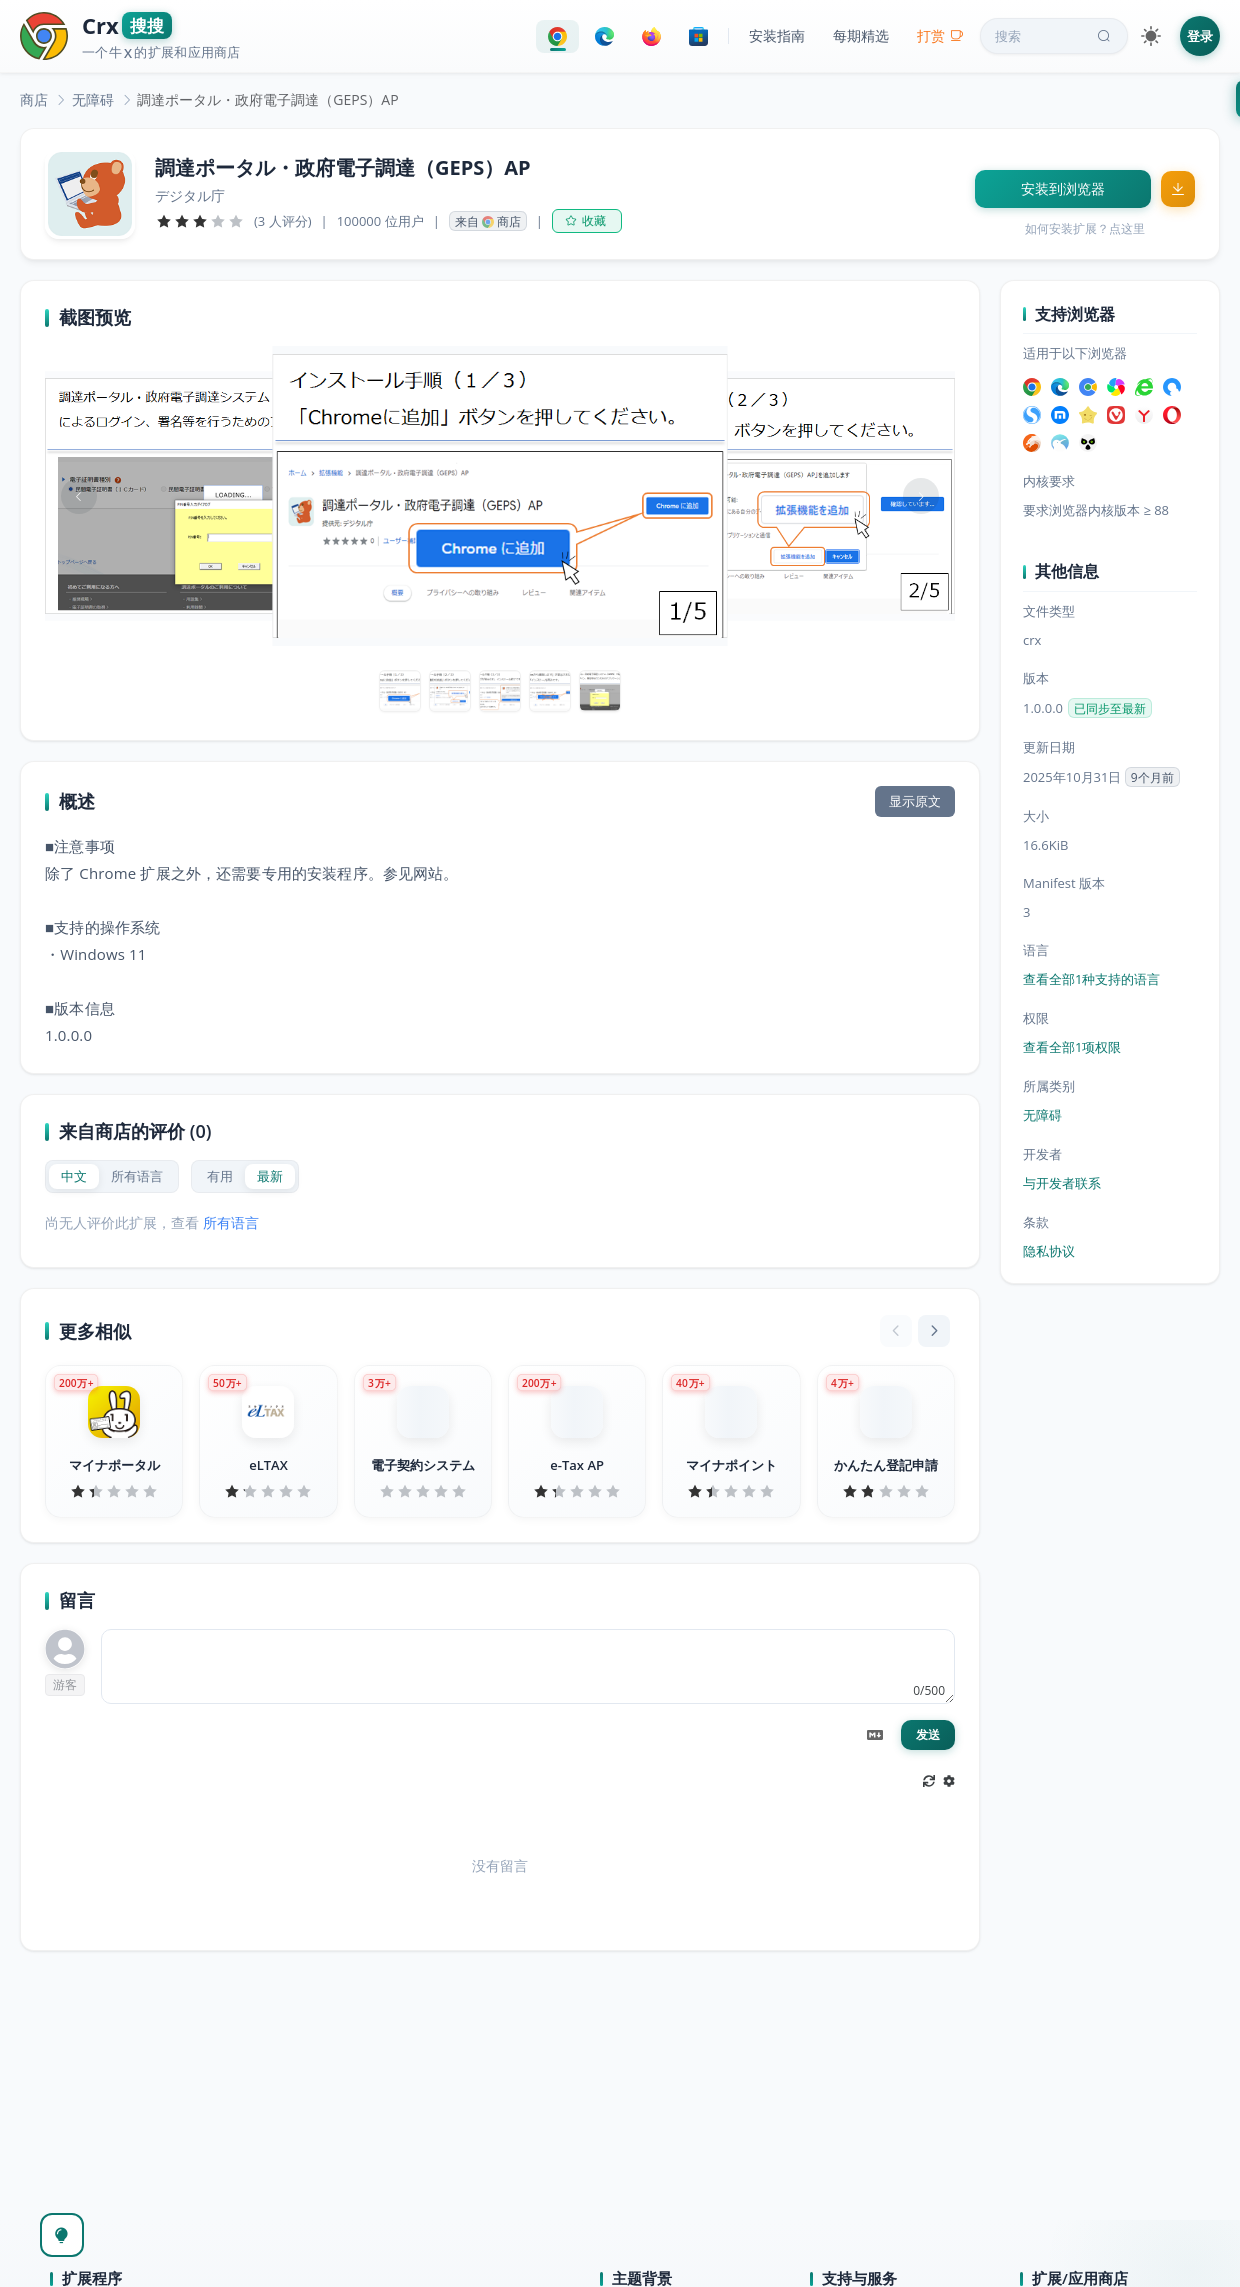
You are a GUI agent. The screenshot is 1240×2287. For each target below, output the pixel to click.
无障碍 (93, 99)
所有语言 (231, 1222)
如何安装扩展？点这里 (1085, 228)
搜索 (1055, 36)
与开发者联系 (1062, 1183)
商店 (34, 99)
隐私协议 (1049, 1251)
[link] (34, 99)
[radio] (74, 1176)
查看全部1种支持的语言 (1091, 979)
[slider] (200, 221)
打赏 (940, 35)
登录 (1200, 36)
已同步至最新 (1110, 708)
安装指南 (777, 35)
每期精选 (861, 35)
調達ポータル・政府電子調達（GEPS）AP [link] (267, 99)
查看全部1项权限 (1072, 1047)
